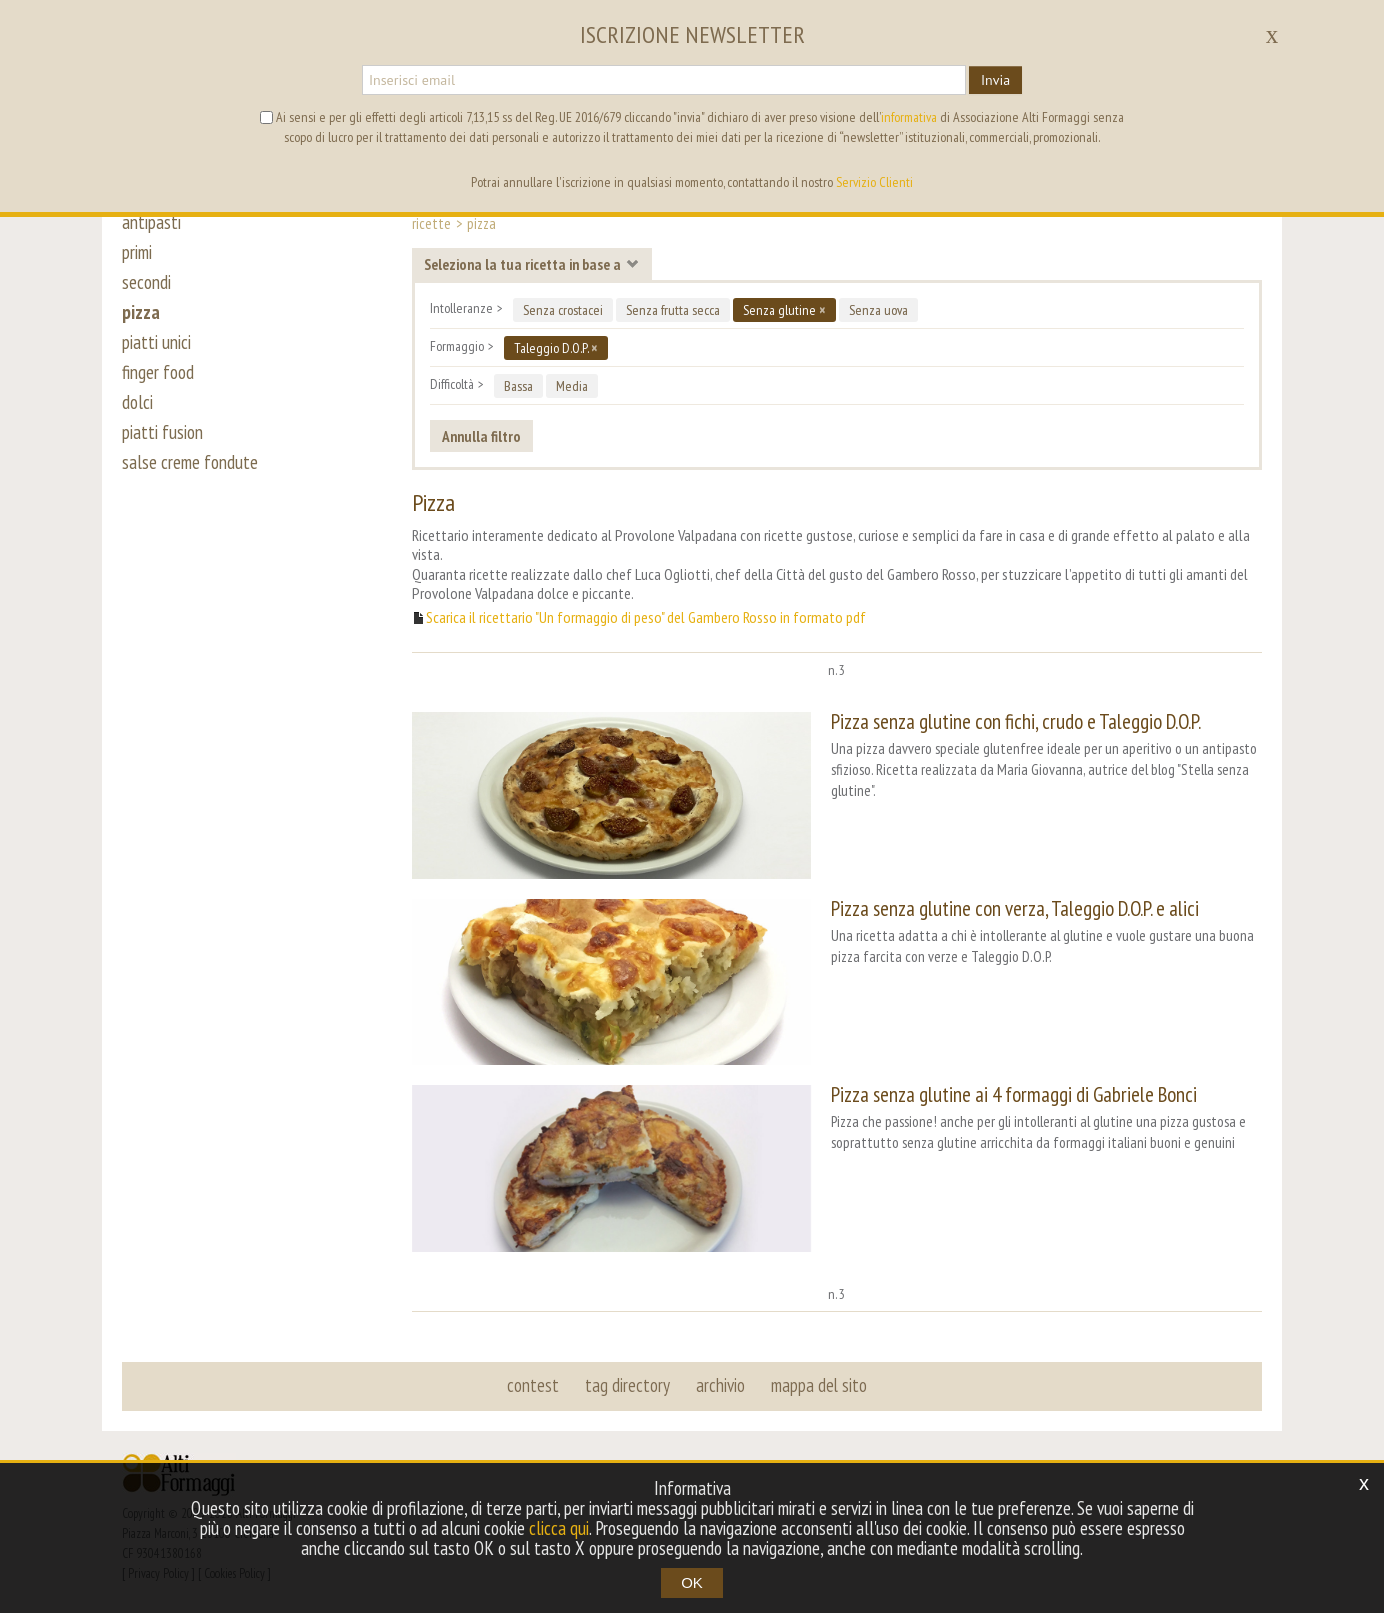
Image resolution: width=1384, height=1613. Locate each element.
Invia (995, 80)
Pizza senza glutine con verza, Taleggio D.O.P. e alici (1015, 908)
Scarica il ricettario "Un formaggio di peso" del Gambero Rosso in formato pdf (646, 617)
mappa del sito (819, 1385)
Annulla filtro (481, 436)
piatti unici (156, 342)
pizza (141, 312)
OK (692, 1582)
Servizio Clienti (874, 182)
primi (137, 252)
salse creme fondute (190, 462)
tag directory (627, 1385)
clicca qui (559, 1528)
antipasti (151, 222)
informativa (909, 117)
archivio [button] (720, 1385)
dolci (137, 402)
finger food (158, 372)
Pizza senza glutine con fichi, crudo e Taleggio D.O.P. (1016, 721)
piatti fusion (162, 432)
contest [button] (533, 1385)
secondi (146, 282)
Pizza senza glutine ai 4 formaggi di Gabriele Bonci (1014, 1094)
